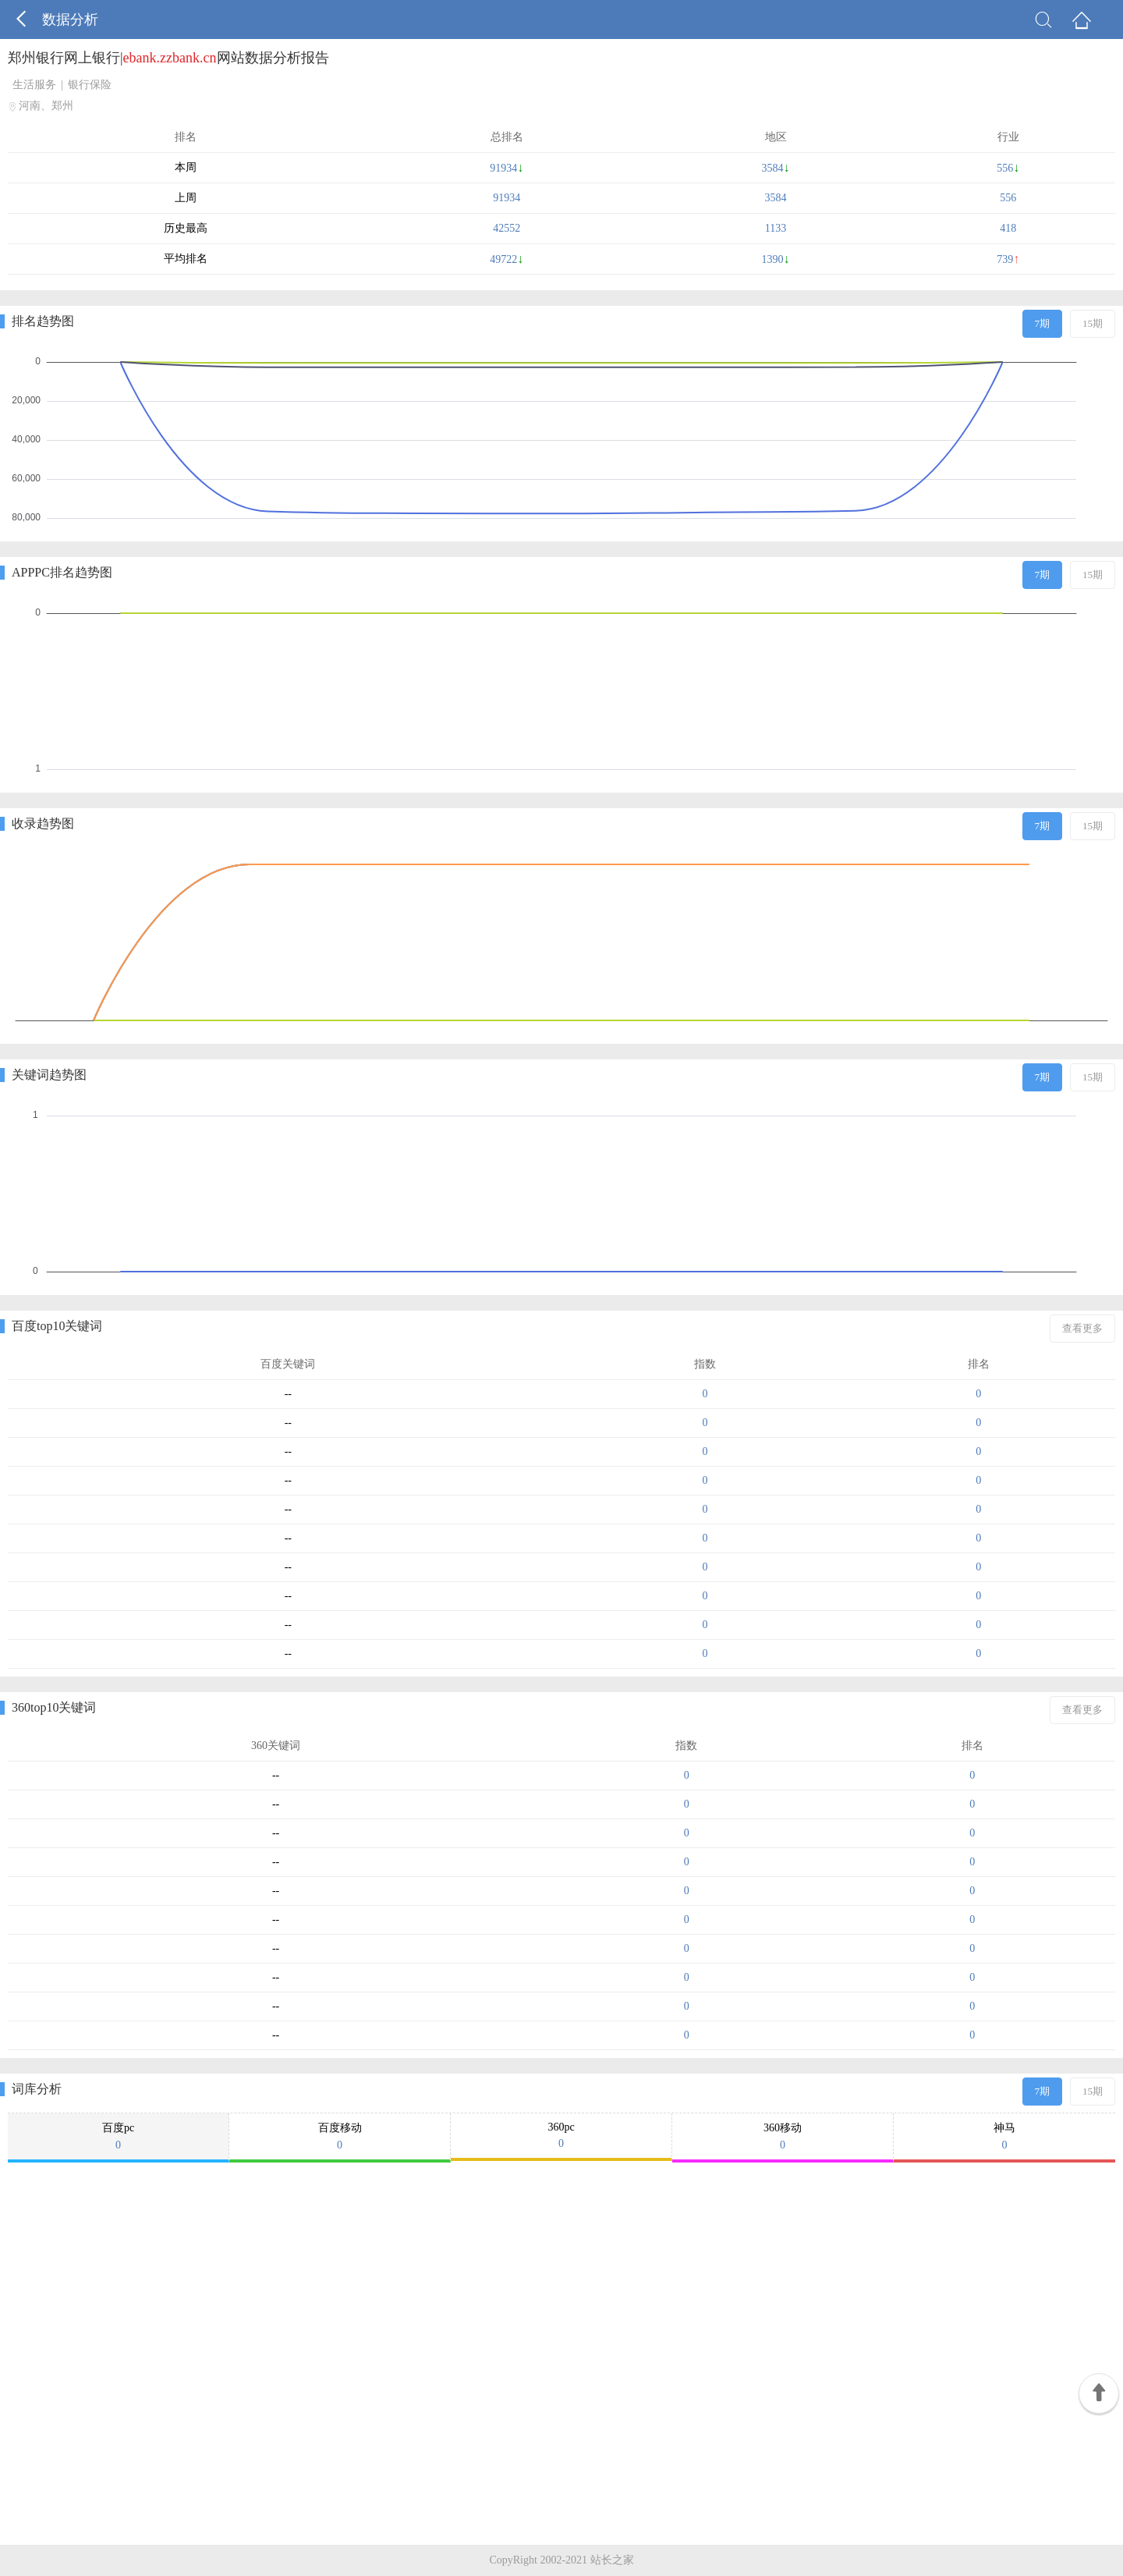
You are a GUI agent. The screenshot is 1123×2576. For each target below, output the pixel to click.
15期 (1092, 323)
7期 (1042, 323)
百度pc (118, 2137)
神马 (1004, 2137)
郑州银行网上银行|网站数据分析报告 (168, 58)
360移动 (782, 2137)
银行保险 (90, 84)
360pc (561, 2135)
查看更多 (1082, 1328)
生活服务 (34, 84)
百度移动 (339, 2137)
